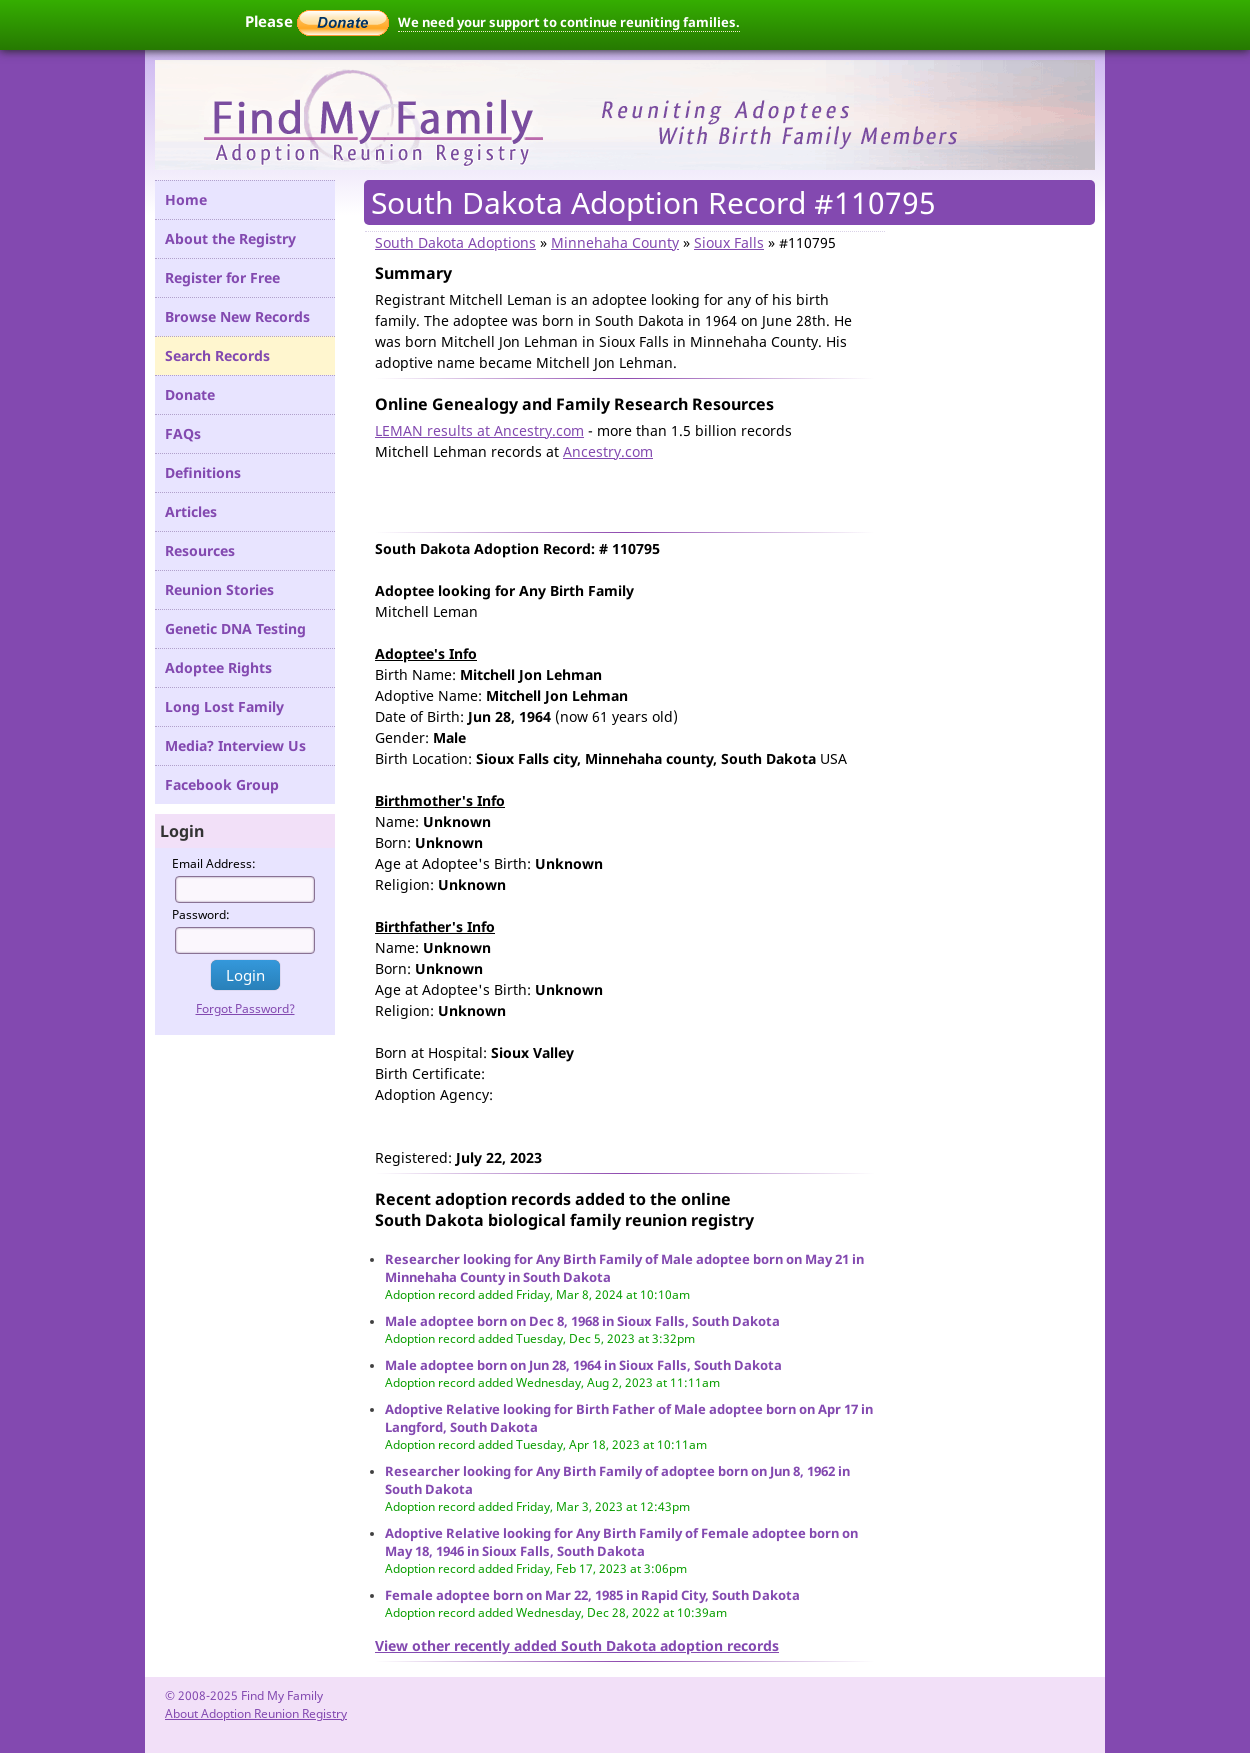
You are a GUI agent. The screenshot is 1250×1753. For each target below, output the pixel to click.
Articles (191, 511)
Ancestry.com (608, 451)
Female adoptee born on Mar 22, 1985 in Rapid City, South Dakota (592, 1595)
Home (186, 199)
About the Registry (230, 238)
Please (317, 21)
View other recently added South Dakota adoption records (577, 1645)
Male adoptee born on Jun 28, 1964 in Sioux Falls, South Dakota (583, 1365)
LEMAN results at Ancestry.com (479, 430)
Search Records (217, 355)
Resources (200, 550)
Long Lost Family (224, 706)
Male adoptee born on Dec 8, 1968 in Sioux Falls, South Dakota (582, 1321)
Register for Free (222, 277)
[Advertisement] (609, 492)
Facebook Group (222, 784)
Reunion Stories (219, 589)
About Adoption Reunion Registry (256, 1713)
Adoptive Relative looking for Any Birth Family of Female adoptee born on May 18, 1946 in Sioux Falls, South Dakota (621, 1542)
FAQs (183, 433)
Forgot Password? (245, 1008)
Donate (190, 394)
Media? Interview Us (235, 745)
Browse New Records (237, 316)
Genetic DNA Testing (235, 628)
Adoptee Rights (218, 667)
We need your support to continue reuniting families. (569, 22)
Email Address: (214, 863)
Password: (201, 914)
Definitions (203, 472)
